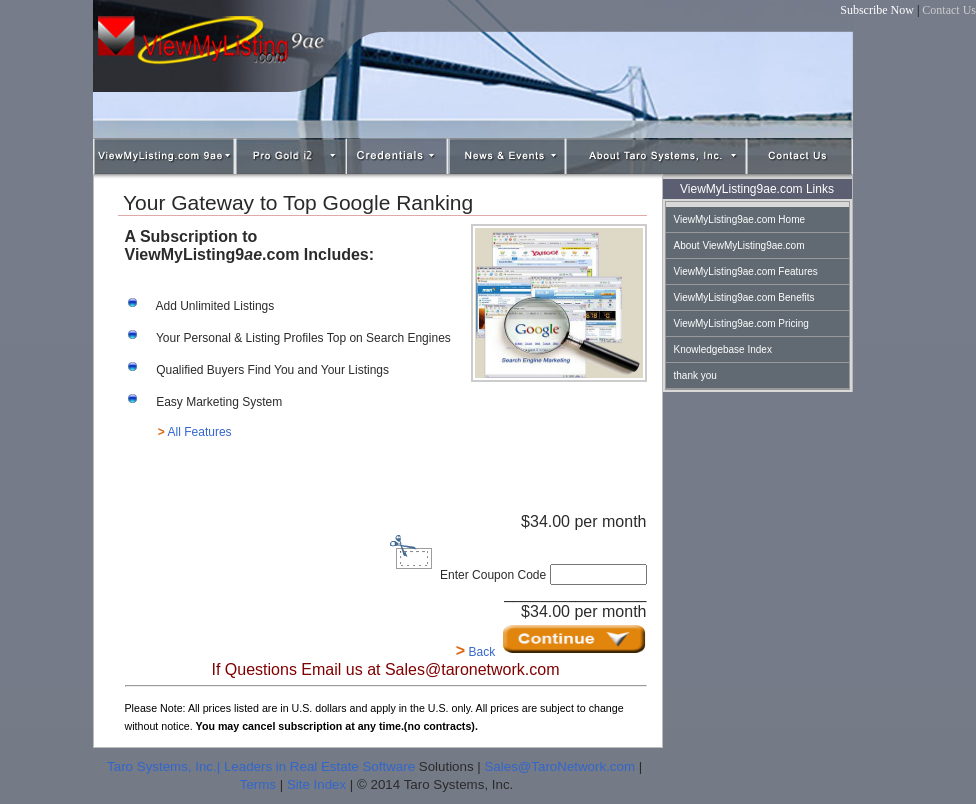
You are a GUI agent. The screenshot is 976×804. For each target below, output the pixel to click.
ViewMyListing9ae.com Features (746, 271)
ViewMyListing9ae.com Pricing (741, 323)
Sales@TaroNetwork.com (559, 766)
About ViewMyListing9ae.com (739, 245)
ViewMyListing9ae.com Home (740, 219)
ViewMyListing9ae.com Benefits (744, 297)
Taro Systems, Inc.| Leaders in (198, 766)
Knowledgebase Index (723, 349)
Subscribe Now (877, 10)
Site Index (316, 784)
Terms (258, 784)
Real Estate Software (352, 766)
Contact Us (949, 10)
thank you (695, 375)
